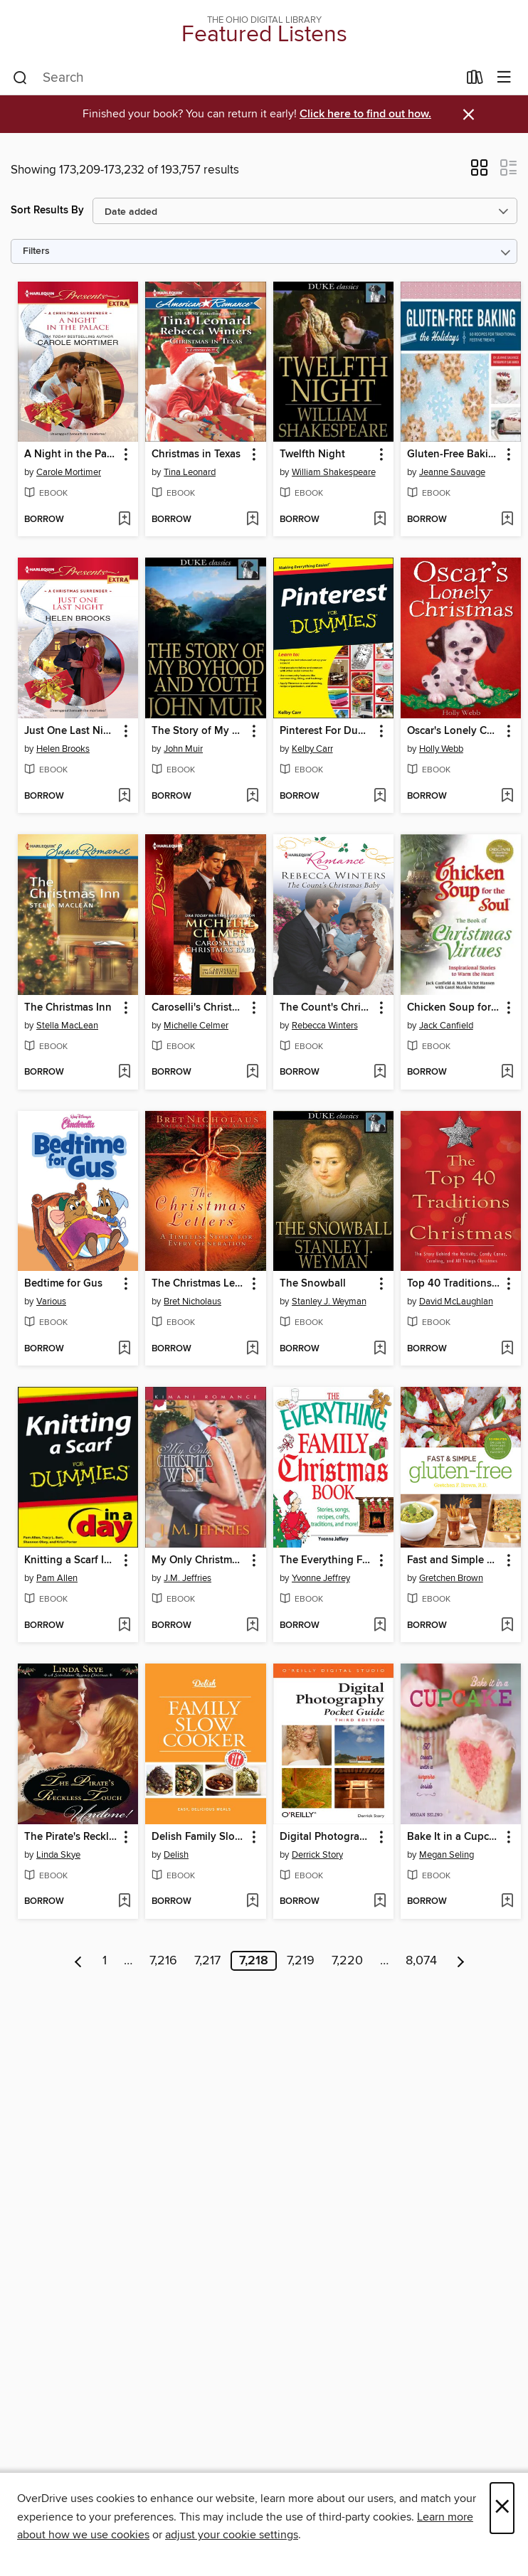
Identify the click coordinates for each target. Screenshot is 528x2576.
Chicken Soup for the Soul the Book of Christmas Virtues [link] (454, 1007)
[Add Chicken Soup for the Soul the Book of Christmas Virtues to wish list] (507, 1072)
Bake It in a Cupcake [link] (454, 1837)
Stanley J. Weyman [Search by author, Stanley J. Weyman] (329, 1301)
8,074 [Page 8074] (421, 1961)
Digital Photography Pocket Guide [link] (327, 1837)
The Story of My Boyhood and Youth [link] (198, 731)
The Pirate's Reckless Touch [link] (71, 1837)
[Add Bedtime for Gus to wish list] (124, 1349)
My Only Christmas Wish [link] (198, 1560)
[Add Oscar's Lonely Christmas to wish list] (507, 796)
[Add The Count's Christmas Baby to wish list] (380, 1072)
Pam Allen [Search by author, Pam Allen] (57, 1578)
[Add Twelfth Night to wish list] (380, 520)
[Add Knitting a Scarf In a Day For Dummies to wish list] (124, 1626)
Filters (36, 251)
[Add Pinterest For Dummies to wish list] (380, 796)
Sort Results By (47, 210)
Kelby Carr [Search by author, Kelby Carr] (312, 749)
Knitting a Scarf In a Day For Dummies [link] (71, 1560)
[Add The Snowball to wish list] (380, 1349)
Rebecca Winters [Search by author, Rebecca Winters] (325, 1025)
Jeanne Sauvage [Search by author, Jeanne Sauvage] (452, 472)
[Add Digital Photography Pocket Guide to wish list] (380, 1902)
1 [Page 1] (104, 1961)
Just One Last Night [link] (71, 731)
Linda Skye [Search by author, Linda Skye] (58, 1855)
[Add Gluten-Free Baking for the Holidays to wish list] (507, 520)
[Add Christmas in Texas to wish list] (252, 520)
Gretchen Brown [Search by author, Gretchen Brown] (451, 1578)
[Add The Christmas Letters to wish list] (252, 1349)
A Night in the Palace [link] (71, 454)
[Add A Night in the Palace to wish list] (124, 520)
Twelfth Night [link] (312, 454)
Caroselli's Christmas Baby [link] (198, 1007)
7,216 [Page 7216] (163, 1961)
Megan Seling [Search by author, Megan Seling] (446, 1855)
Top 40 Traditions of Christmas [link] (454, 1283)
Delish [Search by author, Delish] (176, 1855)
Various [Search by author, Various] (51, 1301)
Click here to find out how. (365, 114)
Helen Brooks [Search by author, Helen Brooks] (63, 749)
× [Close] (502, 2508)
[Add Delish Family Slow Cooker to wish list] (252, 1902)
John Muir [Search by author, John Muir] (183, 749)
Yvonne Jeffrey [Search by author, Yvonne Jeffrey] (321, 1578)
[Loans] (475, 80)
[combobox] (235, 78)
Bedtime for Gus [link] (63, 1283)
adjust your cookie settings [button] (231, 2535)
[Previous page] (79, 1960)
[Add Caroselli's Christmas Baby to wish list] (252, 1072)
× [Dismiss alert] (468, 115)
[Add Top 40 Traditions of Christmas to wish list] (507, 1349)
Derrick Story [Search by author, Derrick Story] (317, 1855)
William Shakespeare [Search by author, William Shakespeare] (334, 472)
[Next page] (461, 1960)
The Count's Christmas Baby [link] (327, 1007)
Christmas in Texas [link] (196, 454)
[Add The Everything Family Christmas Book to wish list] (380, 1626)
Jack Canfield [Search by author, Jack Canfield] (446, 1025)
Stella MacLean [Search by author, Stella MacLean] (67, 1025)
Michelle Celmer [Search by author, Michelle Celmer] (196, 1025)
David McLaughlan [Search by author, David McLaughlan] (456, 1301)
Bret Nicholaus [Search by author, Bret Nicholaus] (192, 1301)
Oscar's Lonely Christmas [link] (454, 731)
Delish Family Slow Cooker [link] (198, 1837)
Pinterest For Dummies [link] (327, 731)
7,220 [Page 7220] (347, 1961)
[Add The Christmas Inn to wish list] (124, 1072)
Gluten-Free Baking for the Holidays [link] (454, 454)
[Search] (20, 78)
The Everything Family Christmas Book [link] (327, 1560)
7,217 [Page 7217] (207, 1961)
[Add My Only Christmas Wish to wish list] (252, 1626)
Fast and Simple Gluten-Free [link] (454, 1560)
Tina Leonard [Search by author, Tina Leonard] (190, 472)
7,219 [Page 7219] (301, 1961)
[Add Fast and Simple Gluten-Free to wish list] (507, 1626)
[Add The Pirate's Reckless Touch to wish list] (124, 1902)
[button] (479, 172)
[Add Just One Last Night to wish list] (124, 796)
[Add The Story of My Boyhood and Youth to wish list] (252, 796)
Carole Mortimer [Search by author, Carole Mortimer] (68, 472)
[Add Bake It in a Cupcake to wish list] (507, 1902)
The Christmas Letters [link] (198, 1283)
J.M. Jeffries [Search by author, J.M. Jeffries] (187, 1578)
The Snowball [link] (313, 1283)
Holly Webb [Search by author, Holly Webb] (441, 749)
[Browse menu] (504, 77)
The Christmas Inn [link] (68, 1007)
